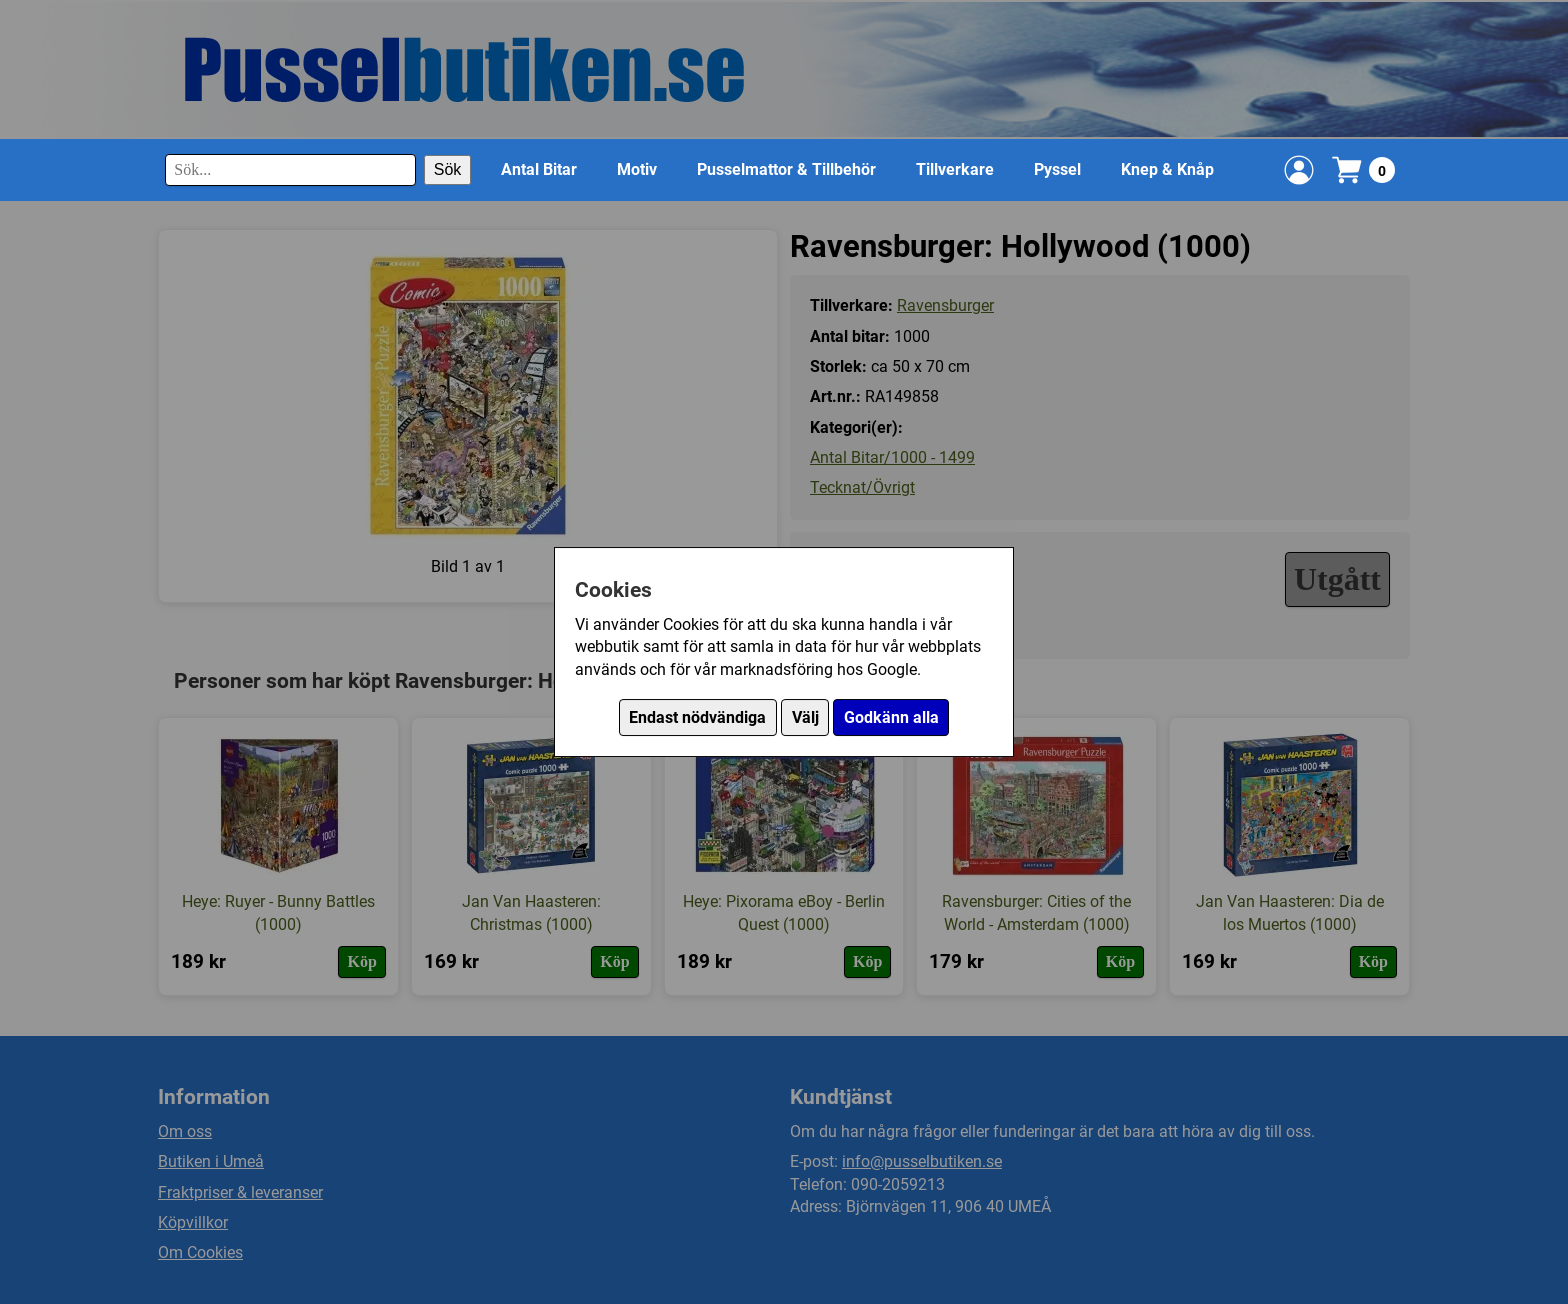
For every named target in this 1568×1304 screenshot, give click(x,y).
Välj (805, 717)
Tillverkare (955, 169)
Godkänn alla (891, 717)
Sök (448, 169)
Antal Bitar (539, 169)
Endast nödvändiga (697, 717)
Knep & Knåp (1167, 169)
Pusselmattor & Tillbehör (786, 169)
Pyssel (1057, 169)
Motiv (637, 169)
